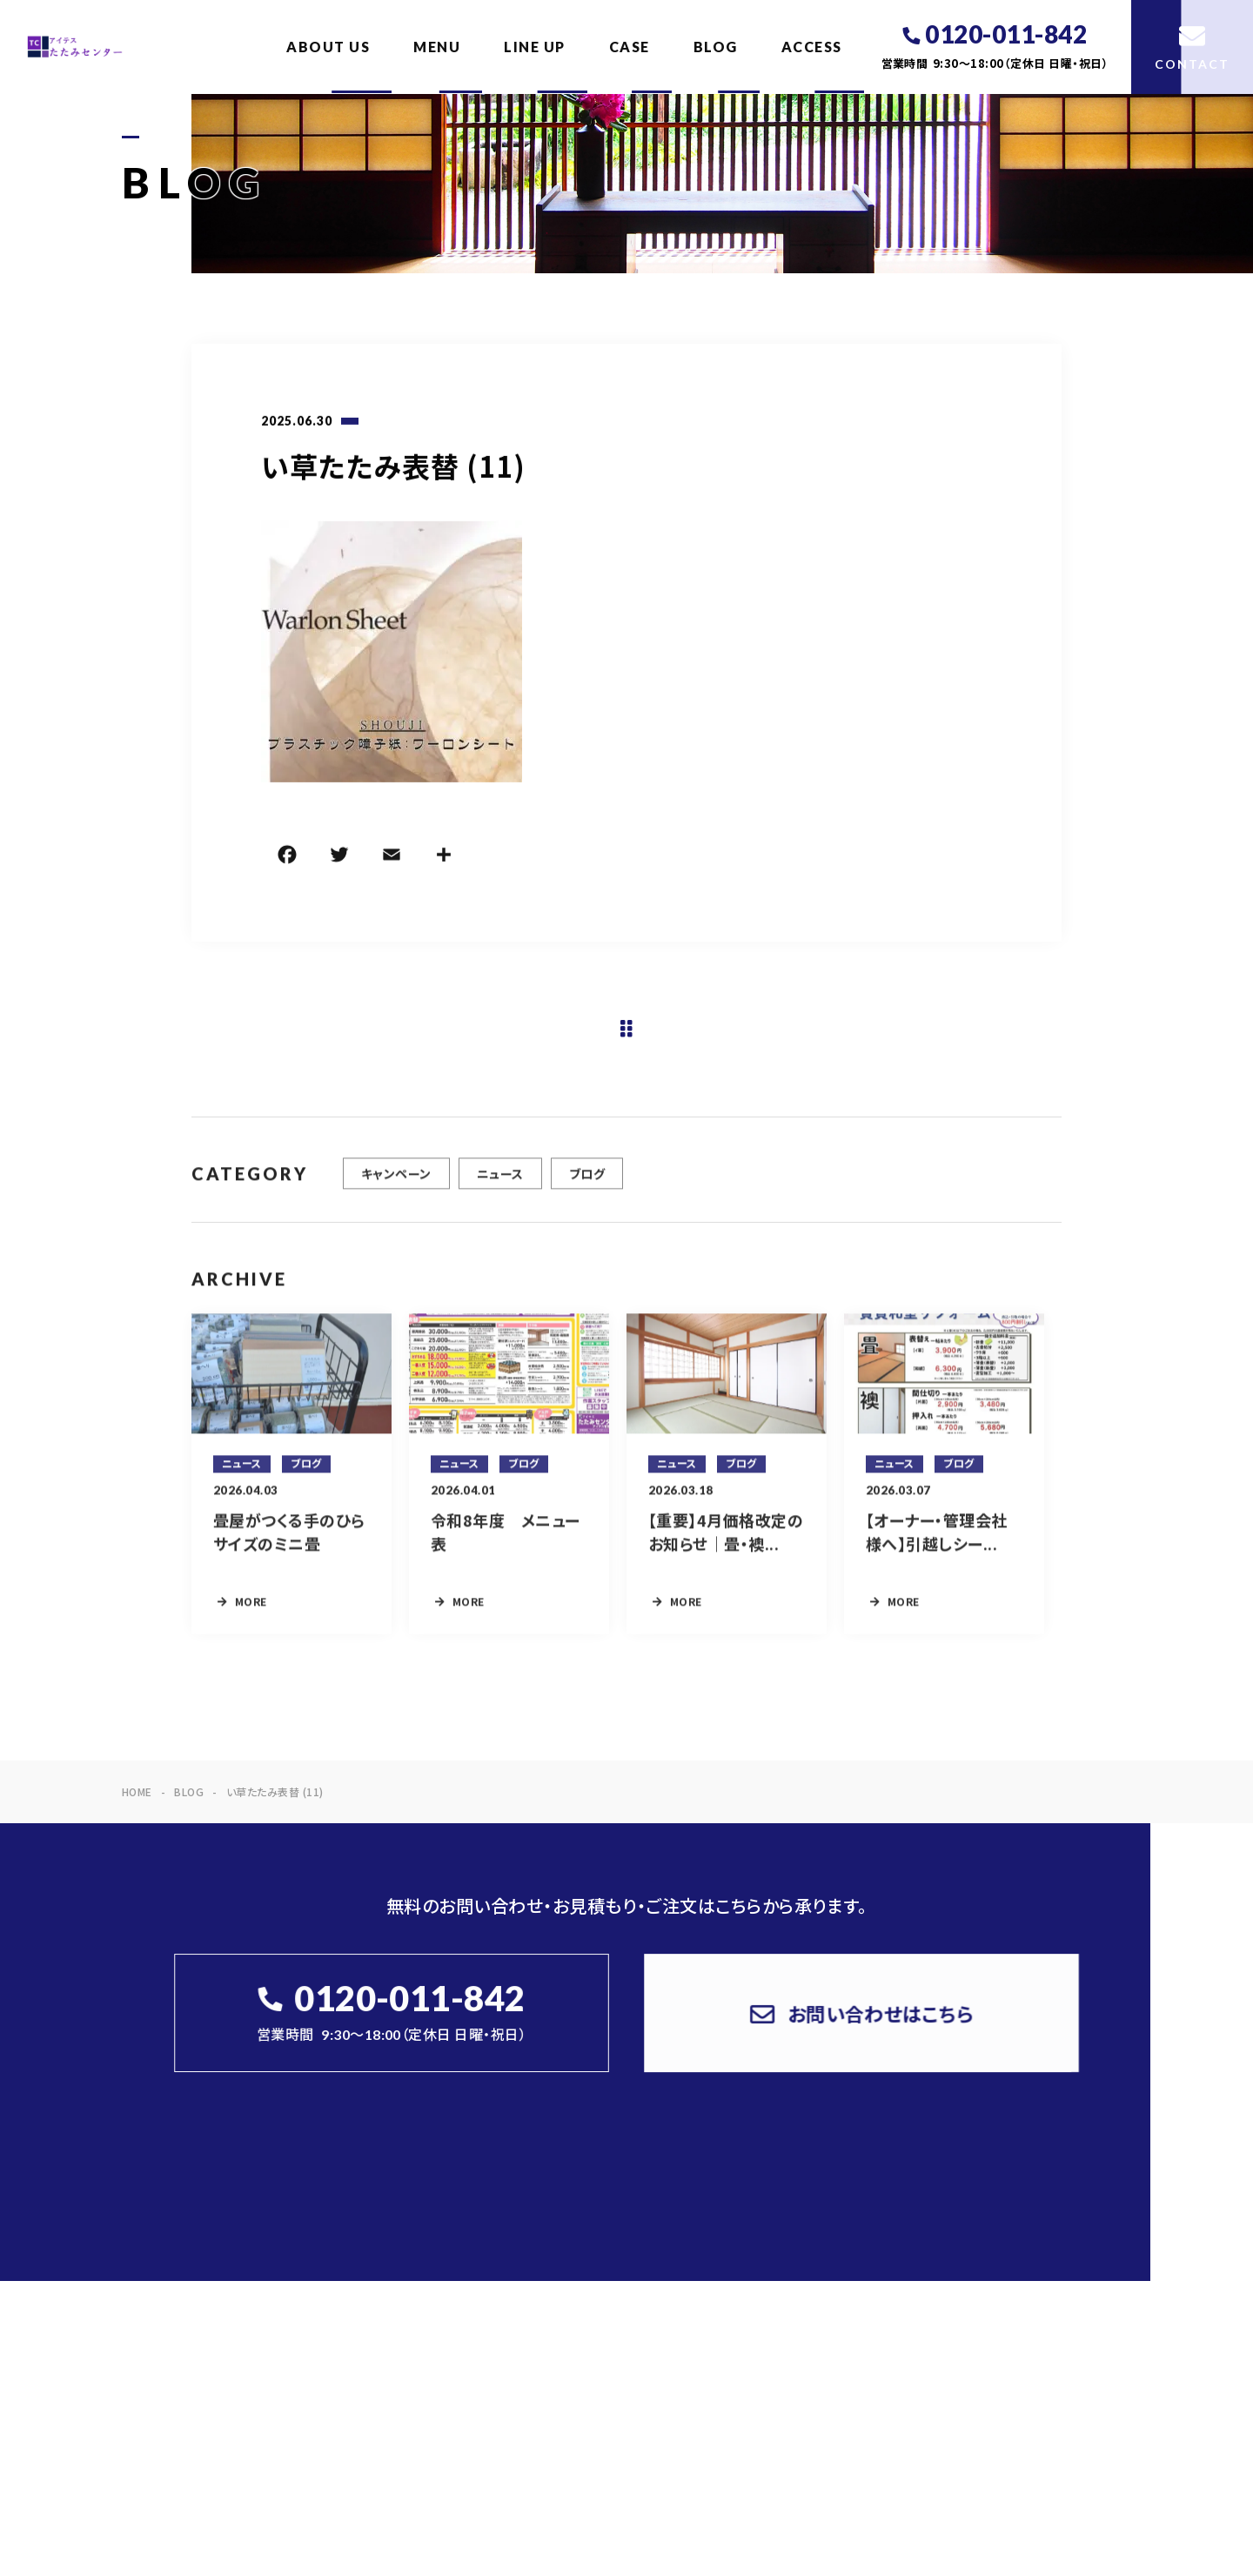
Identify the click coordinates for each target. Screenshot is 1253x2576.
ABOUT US (328, 46)
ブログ (587, 1182)
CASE (629, 46)
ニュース (500, 1182)
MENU (436, 46)
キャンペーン (396, 1182)
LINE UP (535, 46)
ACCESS (811, 46)
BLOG (716, 46)
